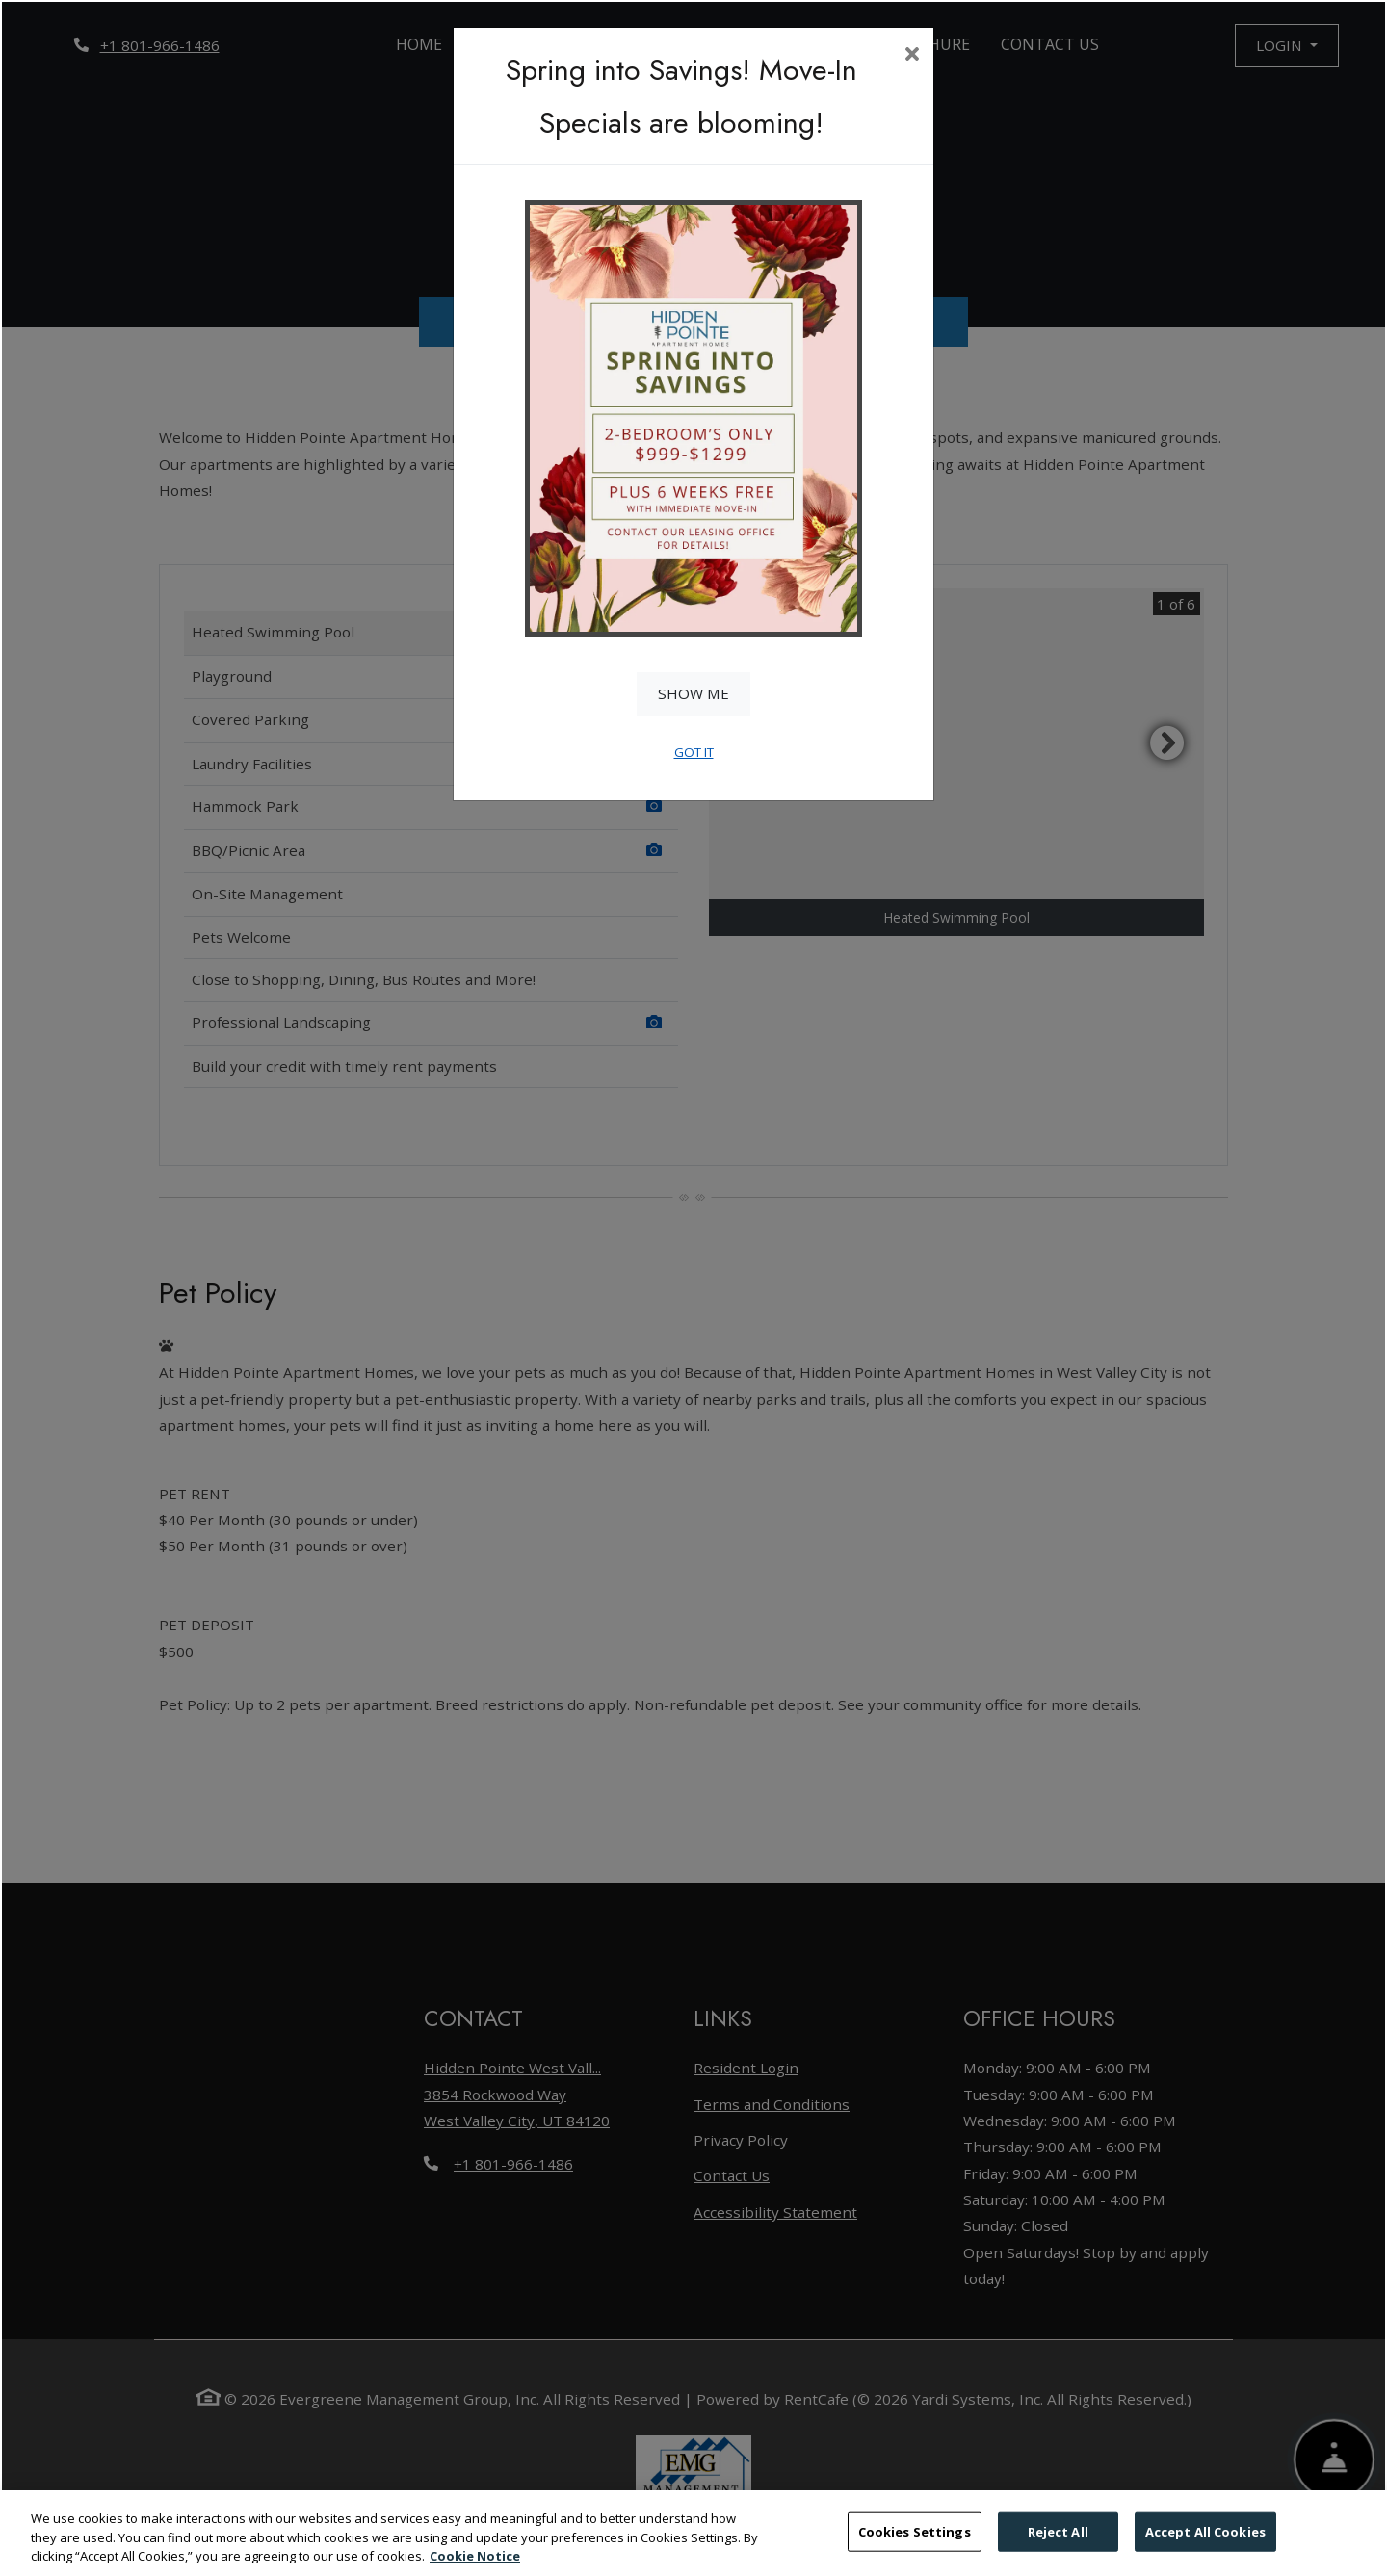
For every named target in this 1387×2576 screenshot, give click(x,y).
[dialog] (693, 1288)
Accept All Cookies (1205, 2543)
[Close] (911, 56)
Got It (694, 752)
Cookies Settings (914, 2543)
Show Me (693, 693)
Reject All (1058, 2543)
